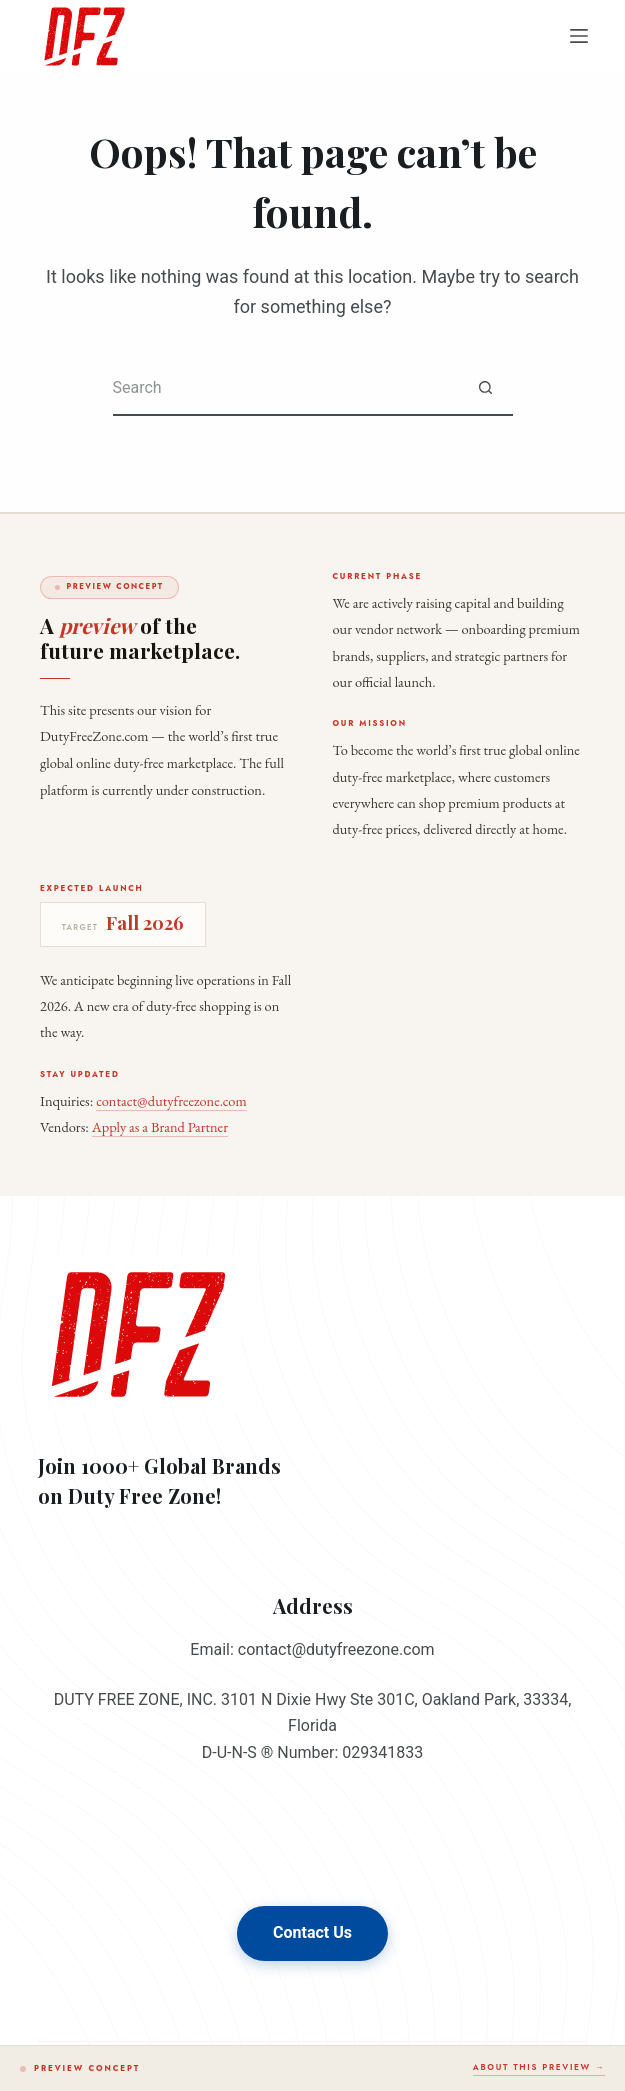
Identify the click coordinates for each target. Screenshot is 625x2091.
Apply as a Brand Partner (160, 1126)
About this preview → (539, 2067)
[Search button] (485, 388)
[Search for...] (285, 388)
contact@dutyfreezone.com (171, 1100)
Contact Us (312, 1932)
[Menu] (579, 36)
